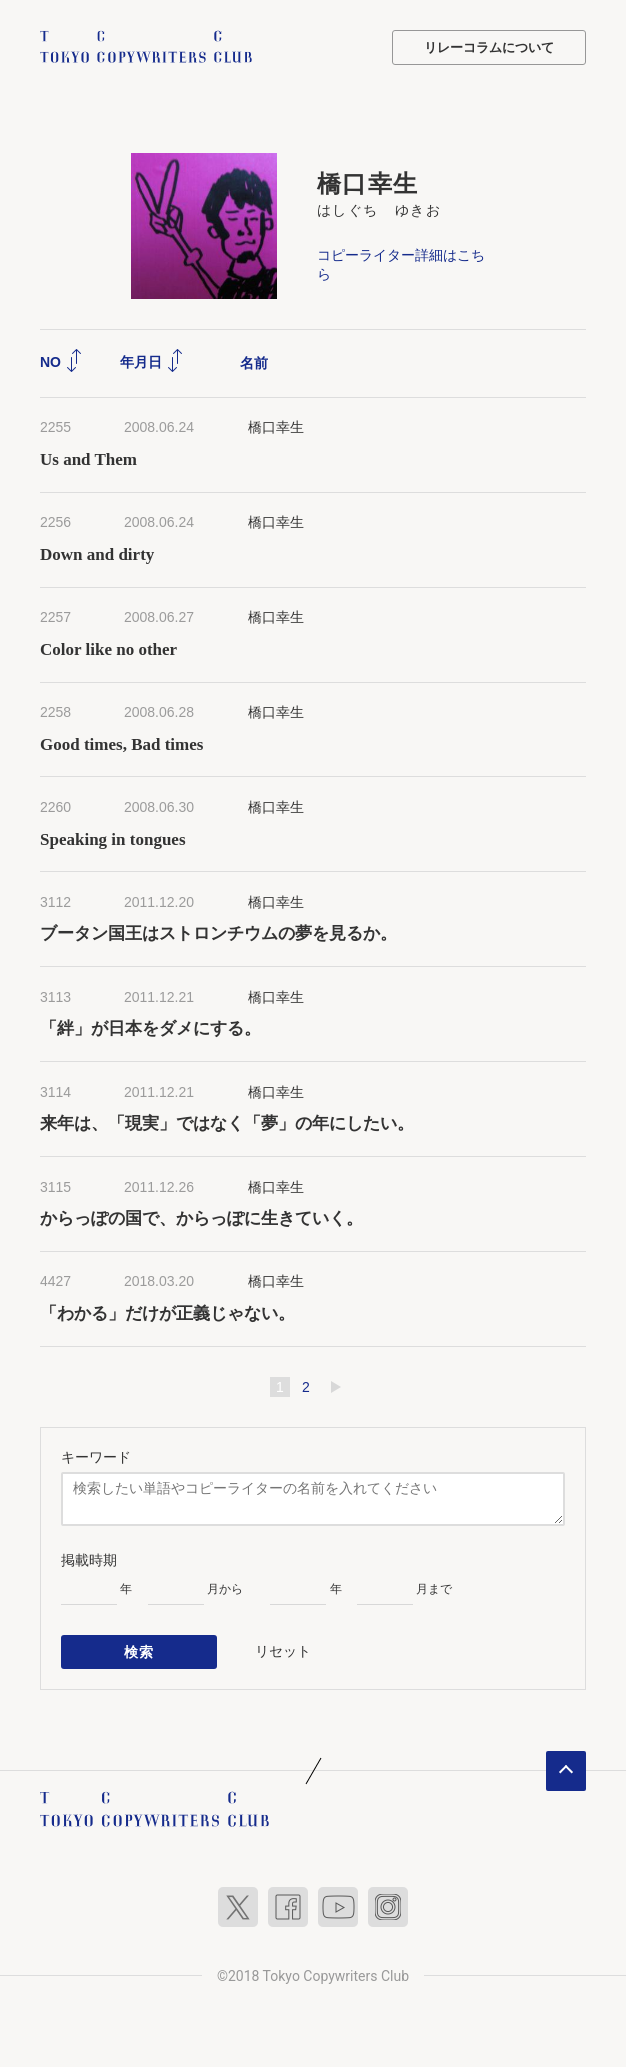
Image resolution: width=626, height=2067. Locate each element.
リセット (283, 1651)
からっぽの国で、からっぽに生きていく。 (201, 1218)
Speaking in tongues (113, 839)
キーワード (96, 1457)
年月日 (152, 362)
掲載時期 (89, 1560)
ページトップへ (566, 1771)
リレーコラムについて (489, 47)
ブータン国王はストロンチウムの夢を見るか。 (218, 933)
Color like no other (108, 649)
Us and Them (88, 459)
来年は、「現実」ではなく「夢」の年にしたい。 (227, 1123)
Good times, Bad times (121, 744)
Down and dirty (97, 554)
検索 (139, 1652)
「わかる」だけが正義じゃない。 (172, 1313)
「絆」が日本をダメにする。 (150, 1028)
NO (61, 362)
